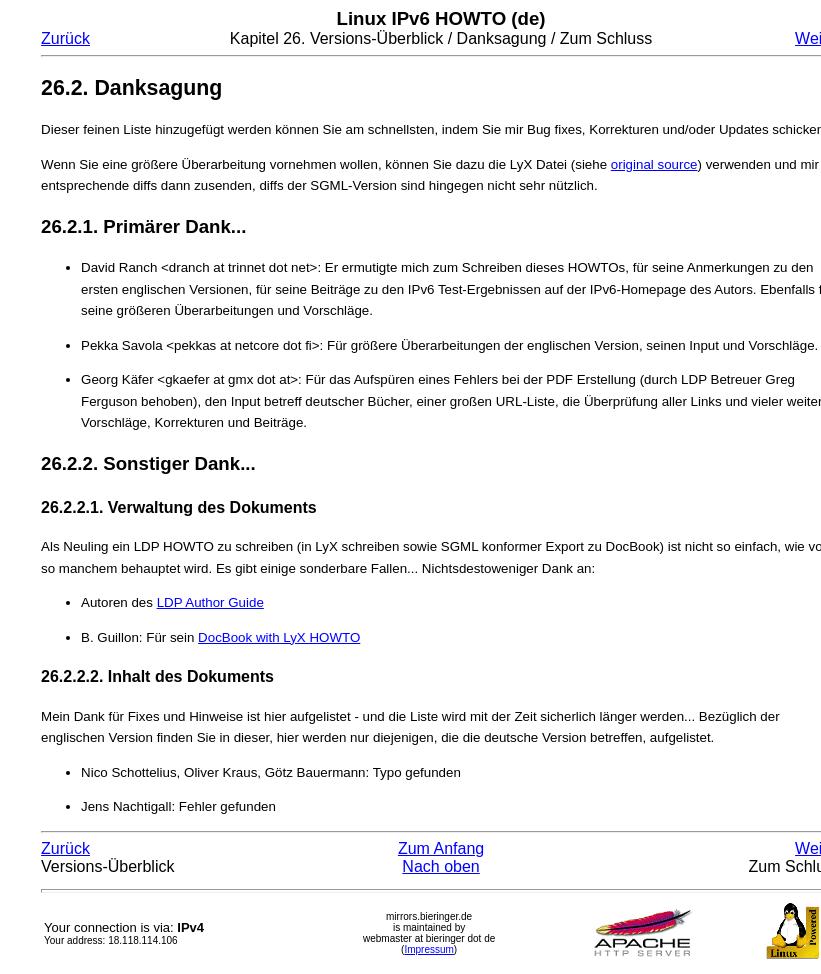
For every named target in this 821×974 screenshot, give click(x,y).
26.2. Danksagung (131, 88)
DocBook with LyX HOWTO (279, 637)
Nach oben (440, 866)
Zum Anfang (441, 848)
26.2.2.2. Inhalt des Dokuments (157, 676)
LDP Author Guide (210, 602)
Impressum (428, 949)
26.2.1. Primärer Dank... (143, 226)
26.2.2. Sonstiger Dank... (148, 463)
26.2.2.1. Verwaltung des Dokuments (179, 507)
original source (654, 164)
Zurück (65, 38)
